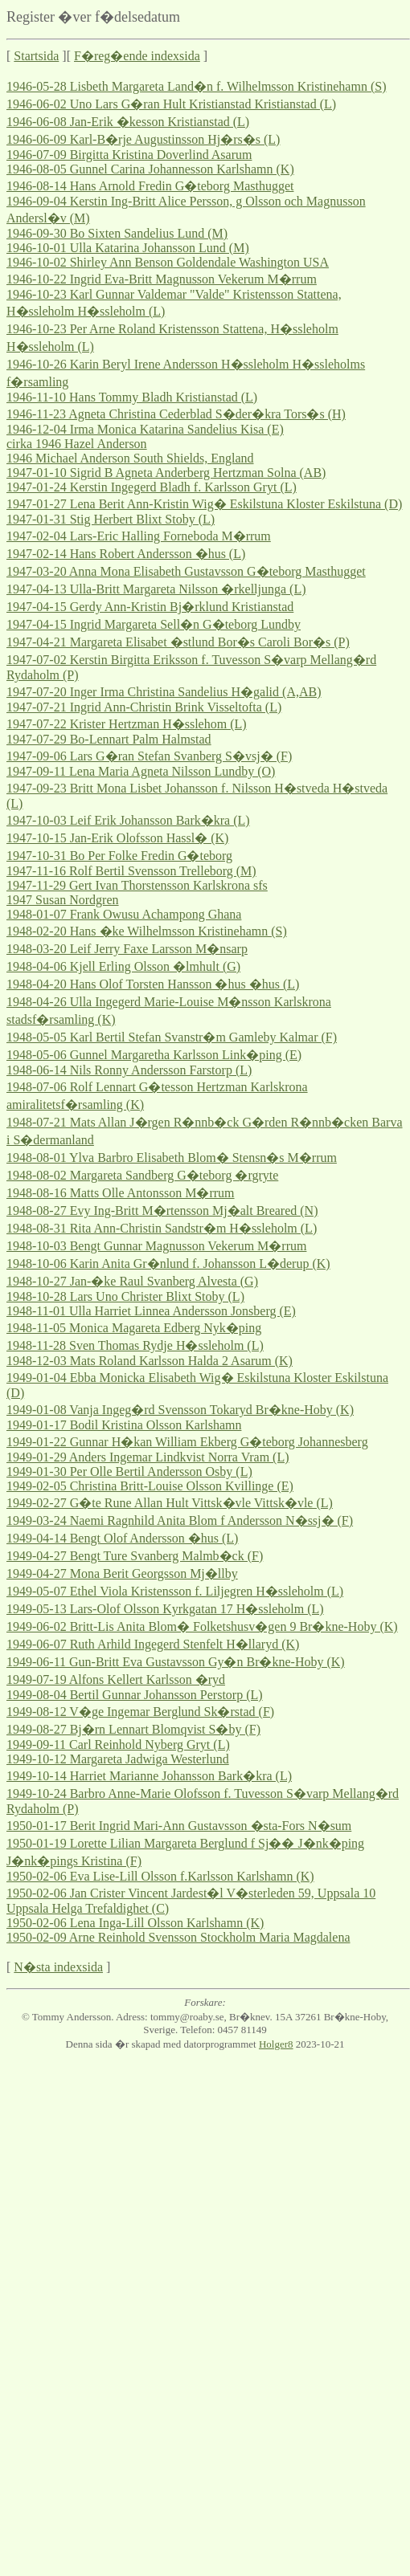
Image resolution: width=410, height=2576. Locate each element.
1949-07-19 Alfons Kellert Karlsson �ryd (115, 1679)
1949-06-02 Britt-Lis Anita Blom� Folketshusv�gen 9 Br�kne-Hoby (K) (202, 1626)
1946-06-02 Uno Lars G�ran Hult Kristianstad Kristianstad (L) (171, 104)
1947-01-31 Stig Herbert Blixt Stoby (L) (110, 519)
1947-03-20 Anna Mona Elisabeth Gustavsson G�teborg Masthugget (186, 571)
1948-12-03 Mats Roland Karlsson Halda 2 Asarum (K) (149, 1360)
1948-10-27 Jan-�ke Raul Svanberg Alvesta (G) (132, 1281)
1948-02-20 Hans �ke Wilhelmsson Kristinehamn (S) (146, 931)
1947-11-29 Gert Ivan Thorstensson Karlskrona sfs (137, 885)
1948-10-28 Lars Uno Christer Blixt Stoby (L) (125, 1296)
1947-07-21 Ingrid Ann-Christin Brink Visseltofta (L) (143, 707)
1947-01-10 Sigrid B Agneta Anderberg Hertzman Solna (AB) (166, 472)
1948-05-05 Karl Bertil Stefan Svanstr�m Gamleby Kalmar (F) (171, 1037)
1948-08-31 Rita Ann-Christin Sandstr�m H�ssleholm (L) (161, 1228)
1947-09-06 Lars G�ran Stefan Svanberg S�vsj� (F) (149, 756)
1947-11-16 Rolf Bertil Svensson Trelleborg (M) (131, 871)
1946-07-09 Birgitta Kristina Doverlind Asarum (129, 154)
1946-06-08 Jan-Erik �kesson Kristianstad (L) (127, 121)
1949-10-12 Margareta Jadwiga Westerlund (117, 1759)
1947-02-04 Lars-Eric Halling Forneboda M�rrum (138, 536)
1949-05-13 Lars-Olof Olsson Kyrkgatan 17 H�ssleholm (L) (165, 1609)
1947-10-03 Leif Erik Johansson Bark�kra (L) (128, 820)
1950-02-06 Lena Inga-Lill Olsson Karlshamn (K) (135, 1923)
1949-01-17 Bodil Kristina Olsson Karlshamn (123, 1425)
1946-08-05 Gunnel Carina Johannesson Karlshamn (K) (150, 169)
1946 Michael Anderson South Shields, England (130, 458)
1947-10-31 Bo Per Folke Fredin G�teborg (119, 855)
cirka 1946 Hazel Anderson (76, 443)
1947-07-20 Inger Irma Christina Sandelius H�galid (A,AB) (163, 692)
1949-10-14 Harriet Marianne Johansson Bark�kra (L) (149, 1776)
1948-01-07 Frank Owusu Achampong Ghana (123, 914)
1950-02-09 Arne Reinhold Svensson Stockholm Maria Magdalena (178, 1937)
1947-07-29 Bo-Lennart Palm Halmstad (108, 739)
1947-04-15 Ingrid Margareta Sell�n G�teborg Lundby (153, 624)
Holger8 (276, 2044)
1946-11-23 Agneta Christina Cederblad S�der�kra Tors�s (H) (176, 414)
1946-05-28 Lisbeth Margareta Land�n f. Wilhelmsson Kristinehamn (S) (196, 86)
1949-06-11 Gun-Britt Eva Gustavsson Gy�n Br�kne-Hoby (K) (175, 1662)
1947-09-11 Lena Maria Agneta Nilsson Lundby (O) (140, 771)
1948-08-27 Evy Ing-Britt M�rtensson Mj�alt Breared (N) (162, 1210)
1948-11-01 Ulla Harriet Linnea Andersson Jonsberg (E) (151, 1311)
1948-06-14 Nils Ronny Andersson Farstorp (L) (129, 1070)
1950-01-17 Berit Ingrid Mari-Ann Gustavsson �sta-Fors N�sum (178, 1825)
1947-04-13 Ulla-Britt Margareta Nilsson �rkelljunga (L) (156, 589)
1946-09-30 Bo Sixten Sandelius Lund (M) (117, 233)
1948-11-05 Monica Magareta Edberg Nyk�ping (133, 1328)
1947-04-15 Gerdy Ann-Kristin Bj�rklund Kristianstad (149, 606)
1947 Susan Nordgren (62, 900)
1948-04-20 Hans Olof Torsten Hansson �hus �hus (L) (152, 984)
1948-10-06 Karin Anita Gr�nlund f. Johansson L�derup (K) (168, 1263)
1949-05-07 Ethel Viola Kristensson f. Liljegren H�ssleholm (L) (174, 1591)
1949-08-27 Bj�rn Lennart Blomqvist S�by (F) (133, 1729)
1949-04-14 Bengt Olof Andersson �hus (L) (122, 1538)
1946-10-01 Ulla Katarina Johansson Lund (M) (127, 248)
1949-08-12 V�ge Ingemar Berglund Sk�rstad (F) (140, 1711)
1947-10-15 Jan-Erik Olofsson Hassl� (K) (117, 838)
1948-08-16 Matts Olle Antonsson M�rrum (120, 1193)
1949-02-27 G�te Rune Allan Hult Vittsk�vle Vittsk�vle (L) (169, 1503)
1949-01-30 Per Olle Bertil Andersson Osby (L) (129, 1471)
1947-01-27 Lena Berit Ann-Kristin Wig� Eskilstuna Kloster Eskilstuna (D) (204, 504)
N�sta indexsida (58, 1967)
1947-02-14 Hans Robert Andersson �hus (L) (125, 553)
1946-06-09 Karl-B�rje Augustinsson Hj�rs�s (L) (143, 139)
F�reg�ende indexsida (137, 56)
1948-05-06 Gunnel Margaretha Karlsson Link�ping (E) (153, 1055)
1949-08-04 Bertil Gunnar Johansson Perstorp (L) (134, 1695)
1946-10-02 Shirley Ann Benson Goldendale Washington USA (167, 262)
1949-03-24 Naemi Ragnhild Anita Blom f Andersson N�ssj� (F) (179, 1520)
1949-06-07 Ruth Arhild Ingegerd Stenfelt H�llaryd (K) (152, 1644)
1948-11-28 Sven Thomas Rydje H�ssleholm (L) (135, 1345)
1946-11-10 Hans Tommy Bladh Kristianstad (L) (131, 397)
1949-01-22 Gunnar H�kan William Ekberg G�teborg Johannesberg (187, 1442)
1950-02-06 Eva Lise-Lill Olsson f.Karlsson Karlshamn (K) (160, 1876)
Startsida (36, 56)
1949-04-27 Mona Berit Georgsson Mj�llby (122, 1573)
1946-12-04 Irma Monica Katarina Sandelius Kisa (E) (145, 429)
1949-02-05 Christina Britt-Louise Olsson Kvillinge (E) (149, 1486)
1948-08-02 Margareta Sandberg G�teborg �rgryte (142, 1175)
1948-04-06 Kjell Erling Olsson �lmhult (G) (123, 966)
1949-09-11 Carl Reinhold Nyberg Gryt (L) (118, 1744)
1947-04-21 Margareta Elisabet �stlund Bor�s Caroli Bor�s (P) (178, 642)
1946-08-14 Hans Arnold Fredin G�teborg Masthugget (149, 186)
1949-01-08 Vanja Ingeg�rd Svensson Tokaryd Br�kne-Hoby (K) (180, 1409)
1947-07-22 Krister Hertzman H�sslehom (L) (126, 724)
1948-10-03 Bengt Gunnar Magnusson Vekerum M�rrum (156, 1246)
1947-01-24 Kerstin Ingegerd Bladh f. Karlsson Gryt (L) (151, 487)
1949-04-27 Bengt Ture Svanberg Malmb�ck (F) (134, 1556)
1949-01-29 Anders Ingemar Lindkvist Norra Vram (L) (147, 1457)
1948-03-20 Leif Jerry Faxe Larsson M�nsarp (127, 949)
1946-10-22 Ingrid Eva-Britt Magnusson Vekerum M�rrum (161, 279)
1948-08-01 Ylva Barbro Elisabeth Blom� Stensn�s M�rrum (171, 1157)
